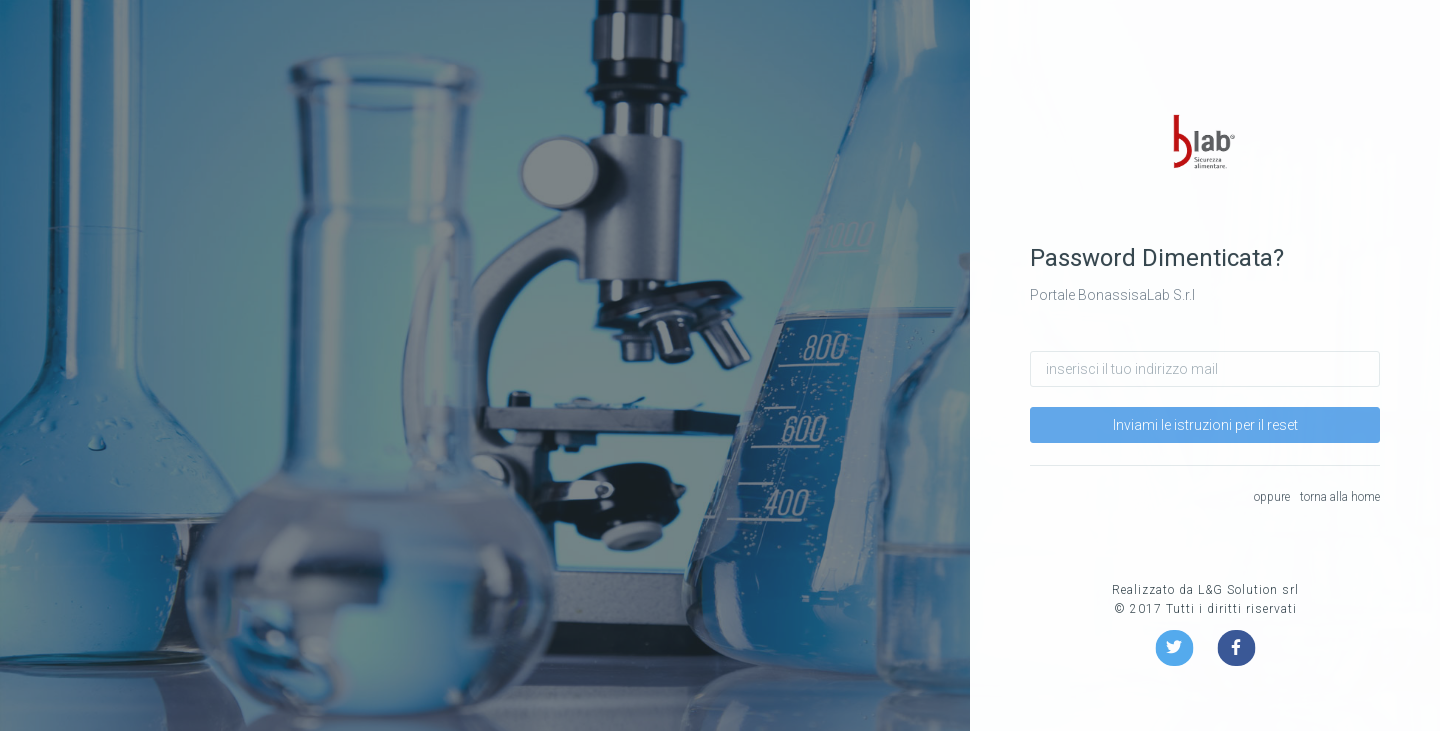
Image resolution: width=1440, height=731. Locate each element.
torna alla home (1340, 497)
